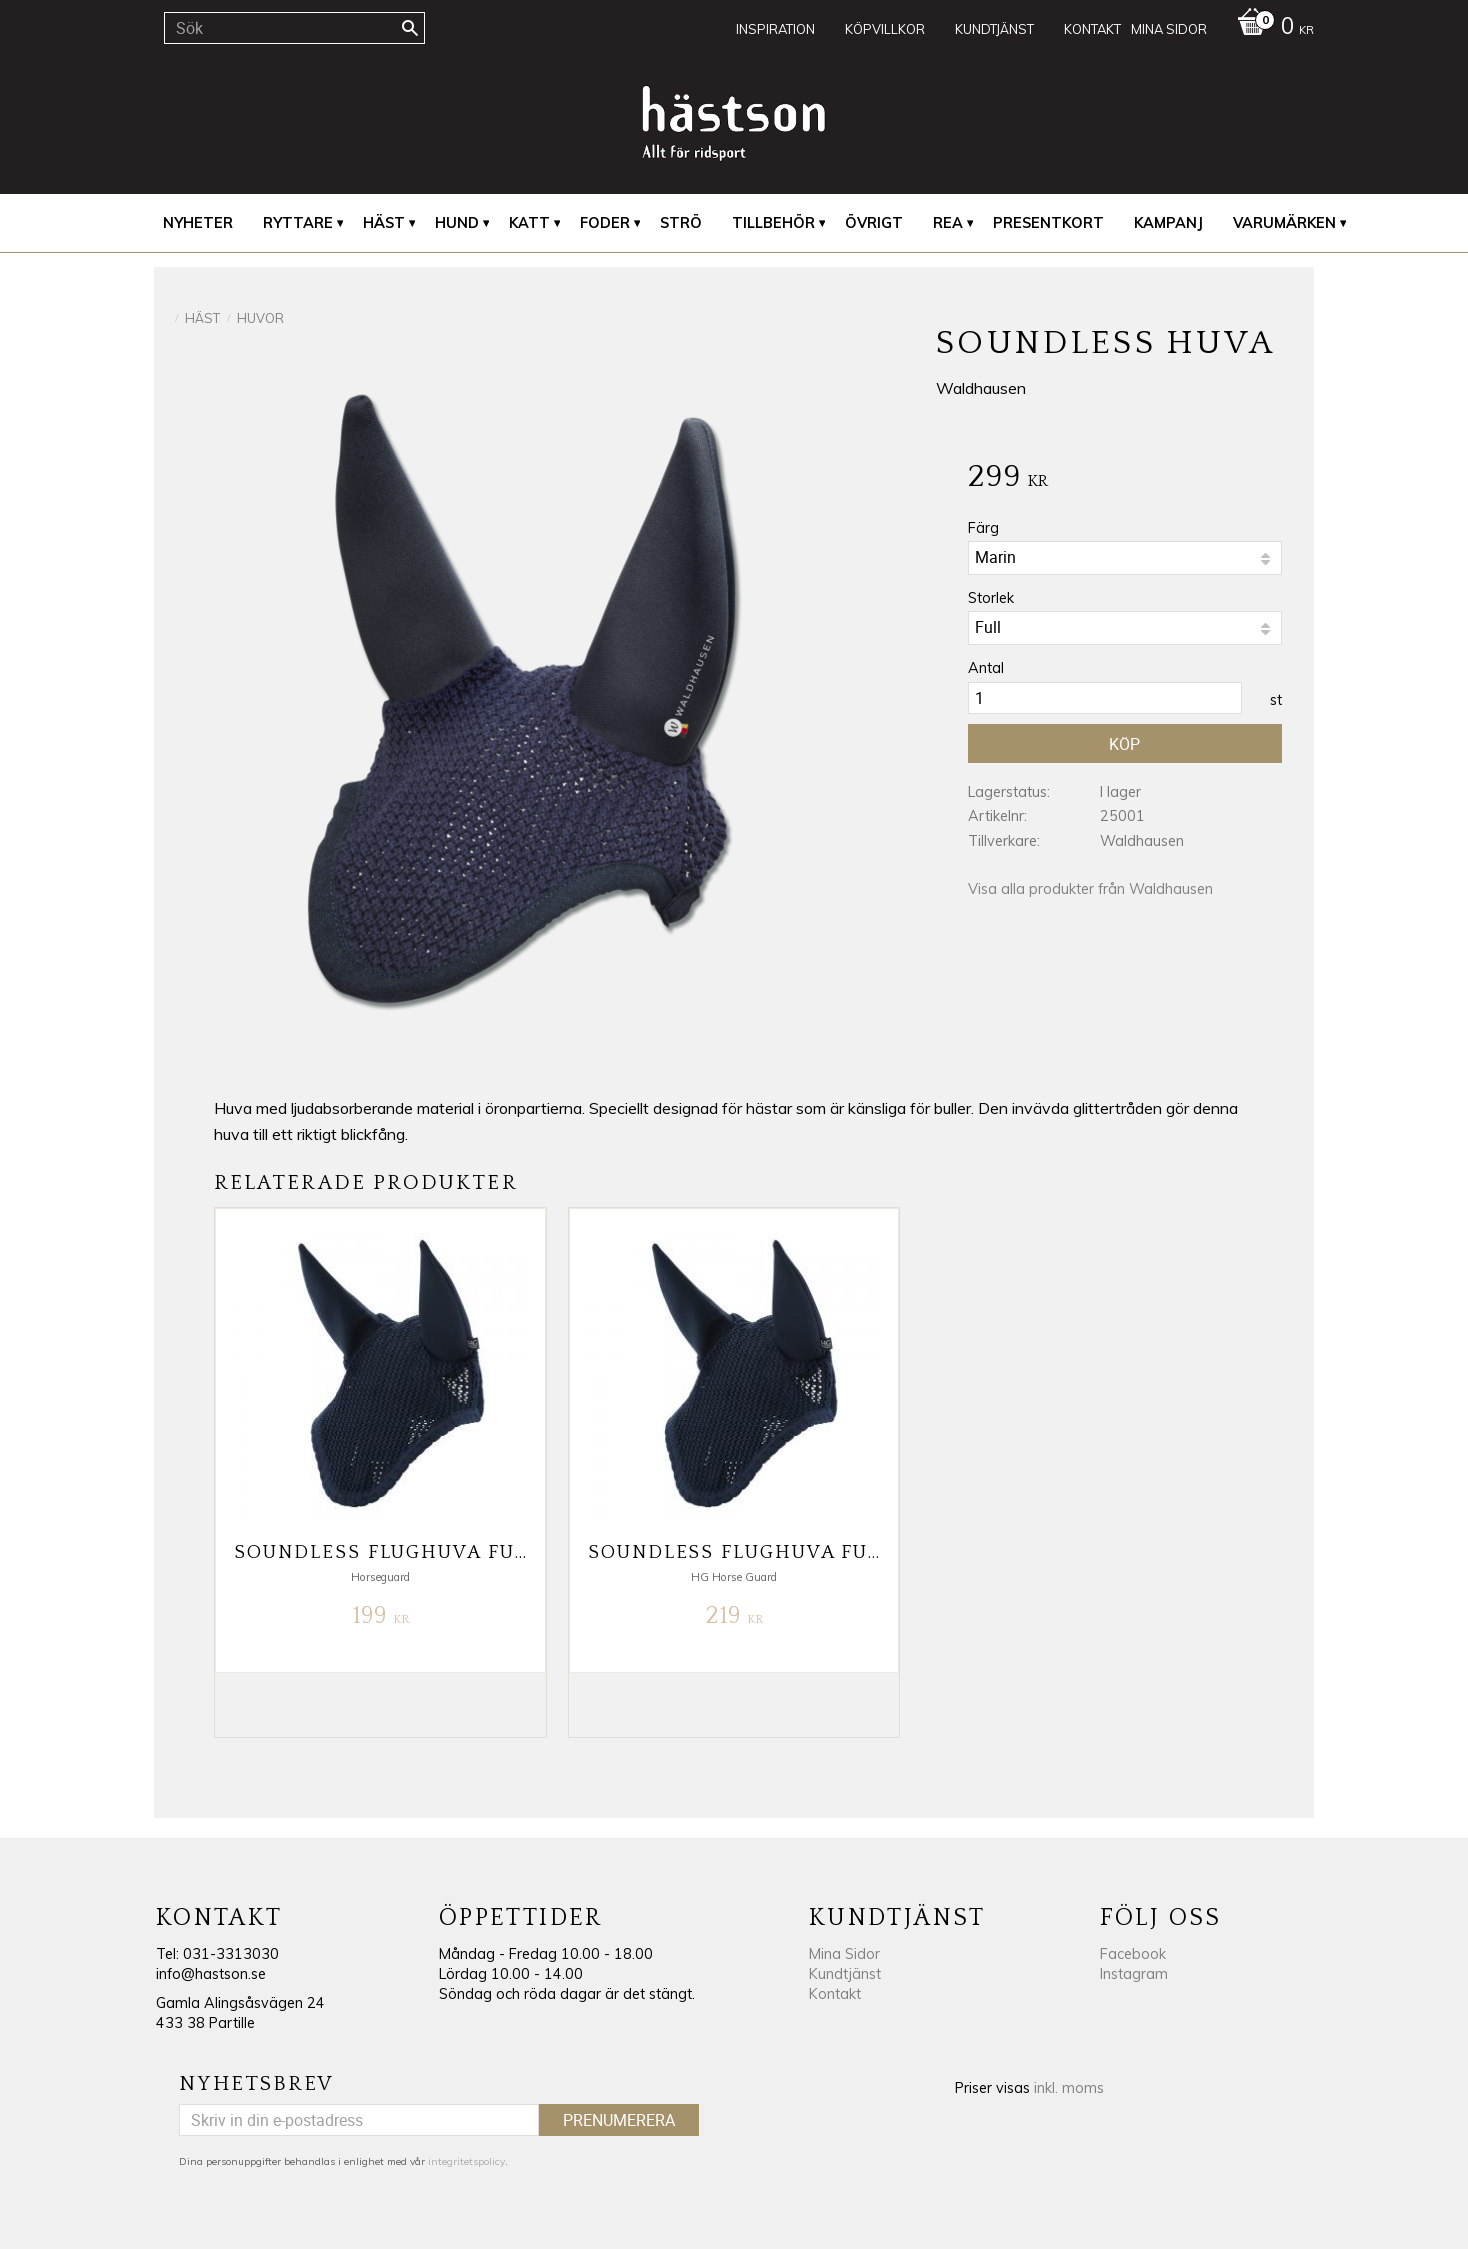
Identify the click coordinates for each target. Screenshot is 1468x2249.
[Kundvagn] (1270, 28)
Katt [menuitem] (529, 223)
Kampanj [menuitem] (1168, 223)
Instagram (1134, 1974)
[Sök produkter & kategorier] (294, 28)
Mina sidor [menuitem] (1169, 29)
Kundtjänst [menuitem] (994, 29)
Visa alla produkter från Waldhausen (1090, 889)
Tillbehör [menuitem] (773, 223)
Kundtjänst (845, 1974)
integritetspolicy (466, 2161)
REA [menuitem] (948, 223)
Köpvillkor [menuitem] (885, 29)
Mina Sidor (844, 1954)
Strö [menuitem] (681, 223)
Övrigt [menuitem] (874, 223)
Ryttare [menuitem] (298, 223)
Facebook (1133, 1954)
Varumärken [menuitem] (1284, 223)
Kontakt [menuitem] (1092, 29)
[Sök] (410, 28)
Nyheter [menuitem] (198, 223)
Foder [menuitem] (605, 223)
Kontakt (835, 1994)
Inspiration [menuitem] (775, 29)
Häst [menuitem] (384, 223)
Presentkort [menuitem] (1048, 223)
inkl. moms (1069, 2088)
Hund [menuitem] (457, 223)
